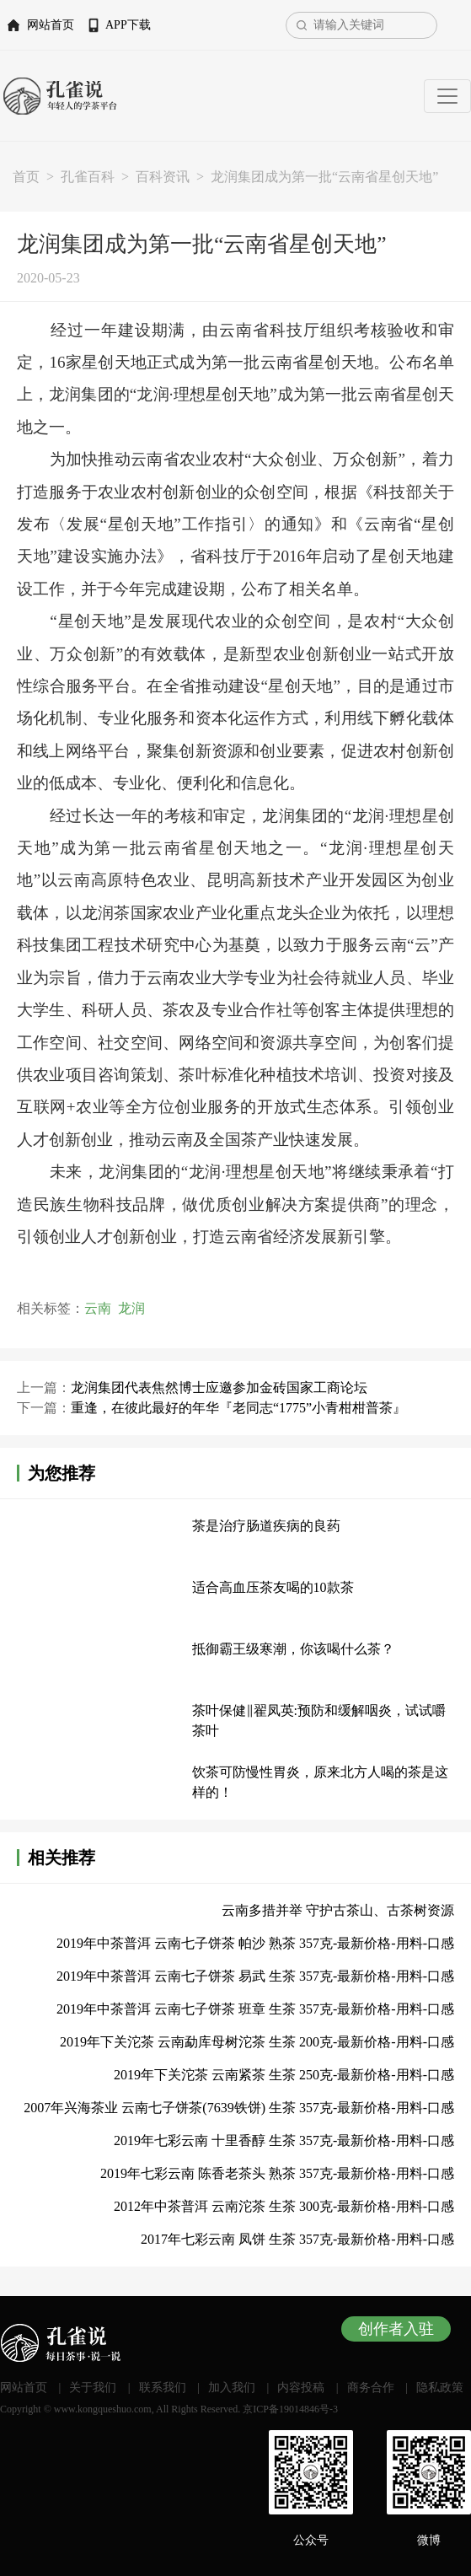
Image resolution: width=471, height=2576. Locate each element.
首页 (26, 176)
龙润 (131, 1308)
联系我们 (162, 2387)
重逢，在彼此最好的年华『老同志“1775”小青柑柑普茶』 (238, 1408)
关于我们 (92, 2387)
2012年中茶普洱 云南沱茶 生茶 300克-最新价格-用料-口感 (284, 2206)
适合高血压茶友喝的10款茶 (273, 1587)
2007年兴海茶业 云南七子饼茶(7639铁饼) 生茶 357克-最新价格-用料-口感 (239, 2107)
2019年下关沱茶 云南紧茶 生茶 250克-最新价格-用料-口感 (284, 2075)
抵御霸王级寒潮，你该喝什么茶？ (293, 1649)
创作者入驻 (396, 2329)
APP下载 (128, 25)
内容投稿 (300, 2387)
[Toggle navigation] (447, 96)
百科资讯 (163, 176)
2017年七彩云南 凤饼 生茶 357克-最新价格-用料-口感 (297, 2239)
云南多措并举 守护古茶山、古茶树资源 (338, 1910)
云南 (97, 1308)
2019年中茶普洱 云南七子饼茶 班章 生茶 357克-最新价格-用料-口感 (255, 2009)
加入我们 (231, 2387)
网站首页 (50, 25)
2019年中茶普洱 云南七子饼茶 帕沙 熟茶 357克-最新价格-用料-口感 (255, 1943)
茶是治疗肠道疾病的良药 (266, 1526)
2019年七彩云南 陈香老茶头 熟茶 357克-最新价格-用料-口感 (277, 2173)
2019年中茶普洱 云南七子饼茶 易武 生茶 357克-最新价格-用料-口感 (255, 1976)
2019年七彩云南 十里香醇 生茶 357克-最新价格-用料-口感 (284, 2140)
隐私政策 (439, 2387)
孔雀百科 (88, 176)
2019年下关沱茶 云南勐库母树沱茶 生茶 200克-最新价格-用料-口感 (257, 2042)
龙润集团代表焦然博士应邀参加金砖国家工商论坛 (219, 1387)
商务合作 (370, 2387)
